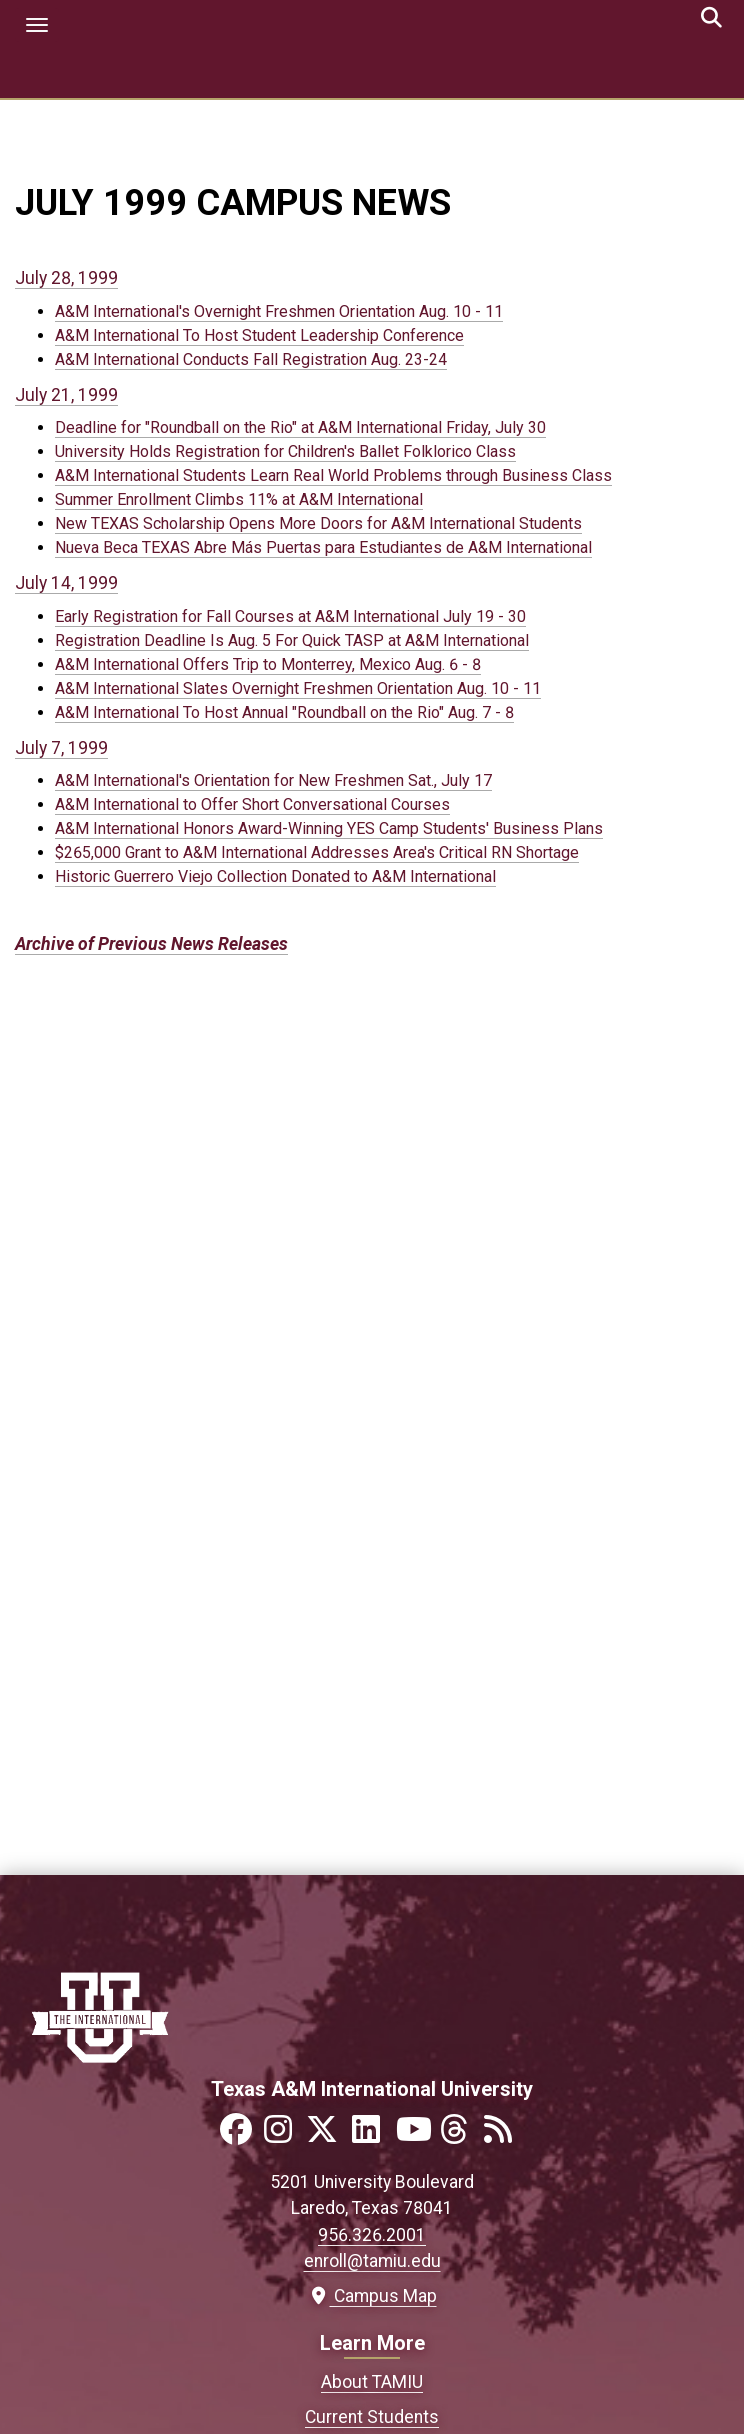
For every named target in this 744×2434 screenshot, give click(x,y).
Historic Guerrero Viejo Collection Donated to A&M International (275, 876)
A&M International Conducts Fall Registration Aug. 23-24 (251, 359)
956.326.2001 (372, 2235)
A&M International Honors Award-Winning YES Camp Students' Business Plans (329, 828)
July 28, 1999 (66, 278)
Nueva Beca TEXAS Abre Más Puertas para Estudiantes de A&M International (323, 547)
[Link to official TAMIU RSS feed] (504, 2135)
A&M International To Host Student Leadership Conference (259, 335)
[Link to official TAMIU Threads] (460, 2135)
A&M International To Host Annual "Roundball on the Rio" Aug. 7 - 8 (284, 712)
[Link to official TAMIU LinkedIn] (372, 2135)
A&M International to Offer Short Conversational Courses (252, 804)
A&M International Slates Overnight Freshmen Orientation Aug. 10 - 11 (298, 688)
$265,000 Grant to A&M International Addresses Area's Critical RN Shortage (317, 852)
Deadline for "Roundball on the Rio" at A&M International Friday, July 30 (300, 427)
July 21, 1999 (66, 395)
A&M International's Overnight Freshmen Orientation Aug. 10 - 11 (279, 311)
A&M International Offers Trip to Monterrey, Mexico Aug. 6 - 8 (268, 664)
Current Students (372, 2417)
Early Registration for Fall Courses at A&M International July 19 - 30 (290, 616)
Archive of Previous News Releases (151, 944)
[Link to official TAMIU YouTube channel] (416, 2135)
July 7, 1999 (61, 748)
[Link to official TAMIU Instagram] (284, 2135)
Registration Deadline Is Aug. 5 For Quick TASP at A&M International (292, 640)
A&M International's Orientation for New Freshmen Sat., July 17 (273, 780)
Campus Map (372, 2296)
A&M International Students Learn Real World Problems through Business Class (333, 475)
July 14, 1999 (66, 583)
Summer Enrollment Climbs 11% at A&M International (239, 499)
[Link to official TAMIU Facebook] (240, 2135)
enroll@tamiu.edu (372, 2261)
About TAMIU (372, 2382)
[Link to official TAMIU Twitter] (328, 2135)
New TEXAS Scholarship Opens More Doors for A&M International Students (318, 523)
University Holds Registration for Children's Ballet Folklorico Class (285, 451)
